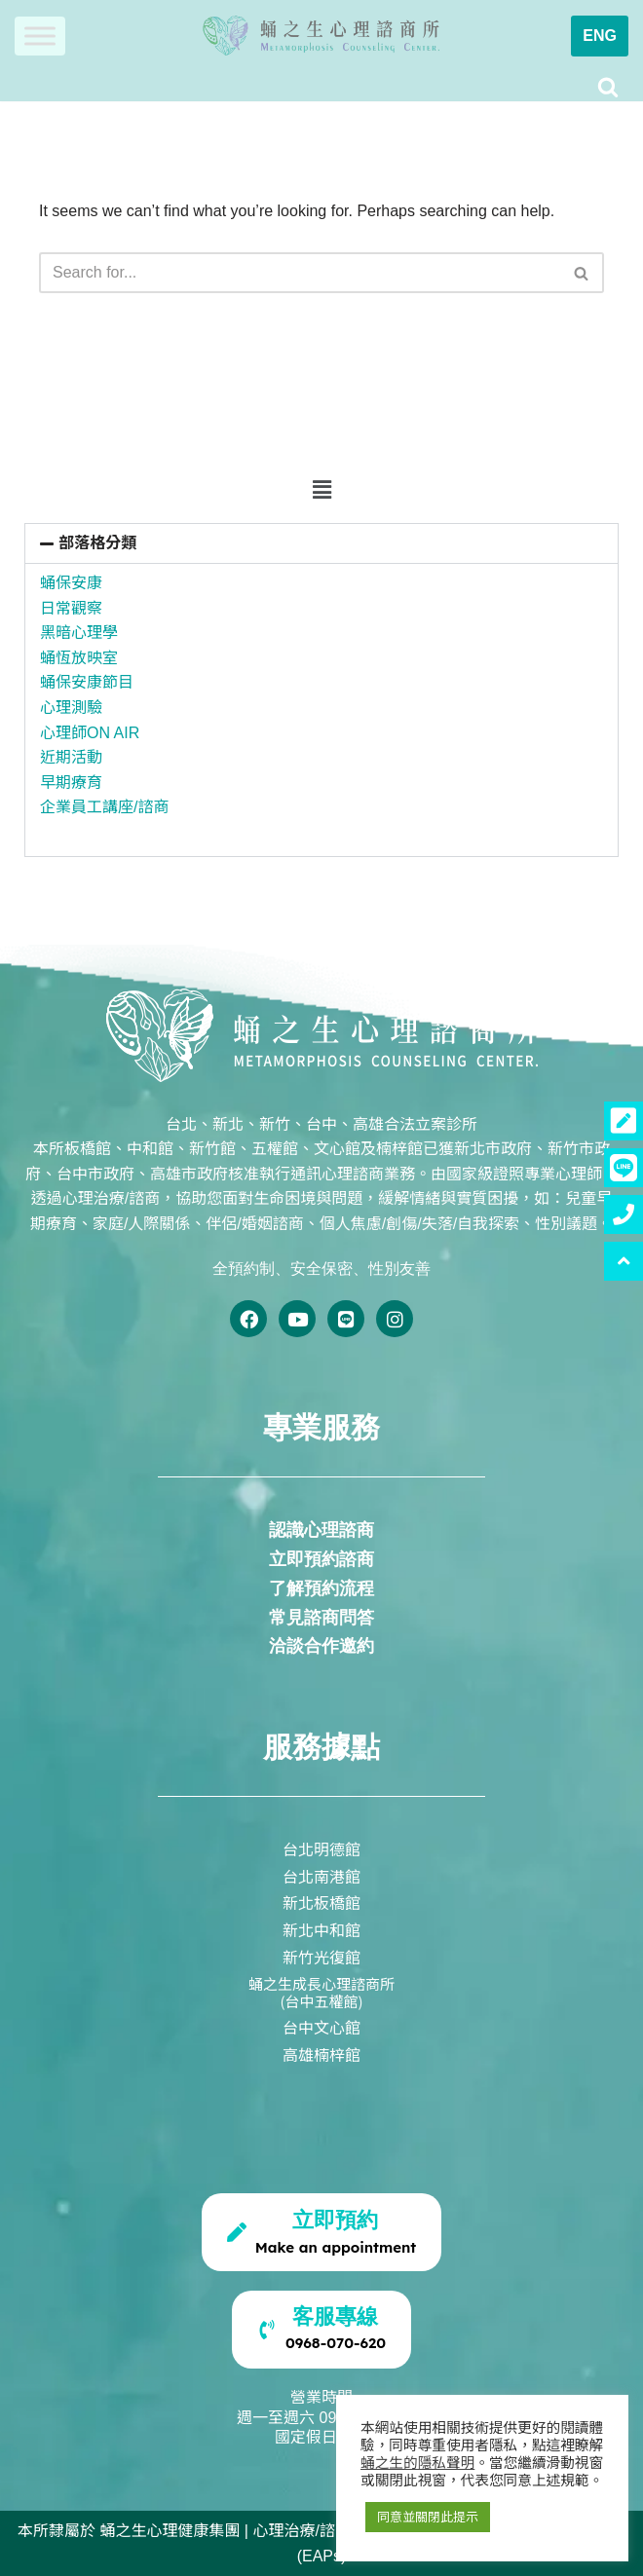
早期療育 (71, 782)
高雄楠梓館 (321, 2054)
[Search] (608, 86)
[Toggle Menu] (40, 35)
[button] (321, 491)
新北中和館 (321, 1929)
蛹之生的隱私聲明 (417, 2463)
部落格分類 (97, 543)
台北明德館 (321, 1848)
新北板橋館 (321, 1902)
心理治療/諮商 (301, 2530)
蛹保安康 (71, 583)
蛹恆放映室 (79, 658)
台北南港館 (321, 1875)
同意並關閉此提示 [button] (427, 2517)
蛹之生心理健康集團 (169, 2530)
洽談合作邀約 (321, 1646)
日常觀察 (71, 608)
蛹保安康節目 (86, 682)
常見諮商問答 (321, 1617)
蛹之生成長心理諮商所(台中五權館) (321, 1992)
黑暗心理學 (79, 632)
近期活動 (71, 757)
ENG (600, 35)
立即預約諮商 (321, 1559)
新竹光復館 (321, 1956)
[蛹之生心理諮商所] (321, 36)
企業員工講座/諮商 (104, 807)
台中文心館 (321, 2026)
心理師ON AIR (89, 733)
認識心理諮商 (321, 1530)
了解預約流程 (321, 1588)
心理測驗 (71, 707)
